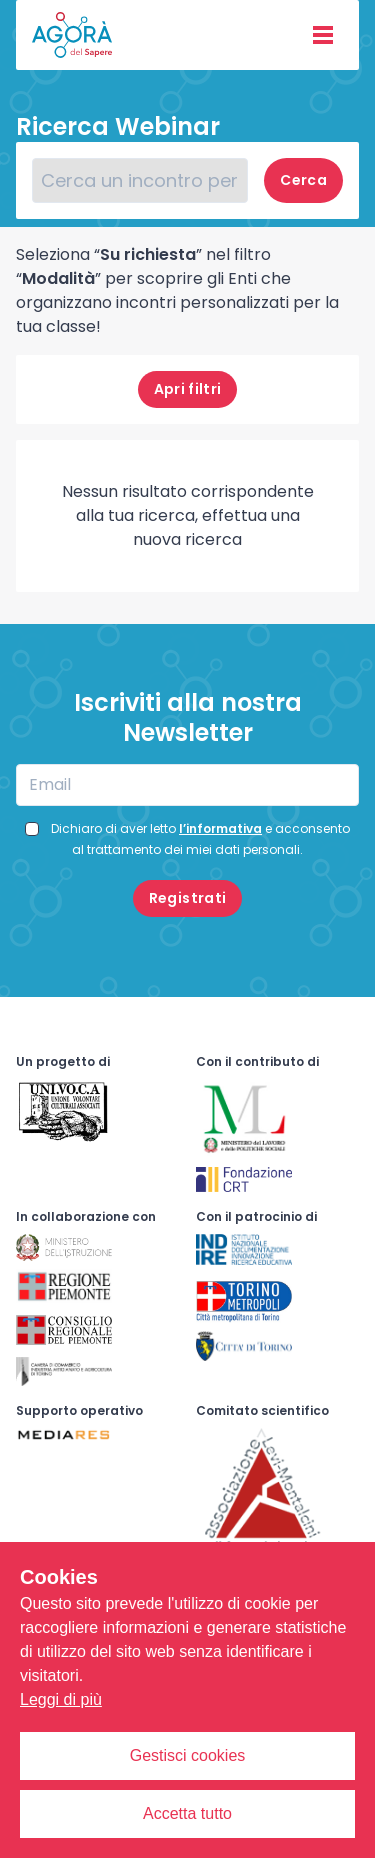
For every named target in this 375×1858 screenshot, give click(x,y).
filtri (188, 389)
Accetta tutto (187, 1813)
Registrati (188, 898)
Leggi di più (61, 1699)
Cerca (303, 180)
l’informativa (220, 828)
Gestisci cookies (188, 1755)
